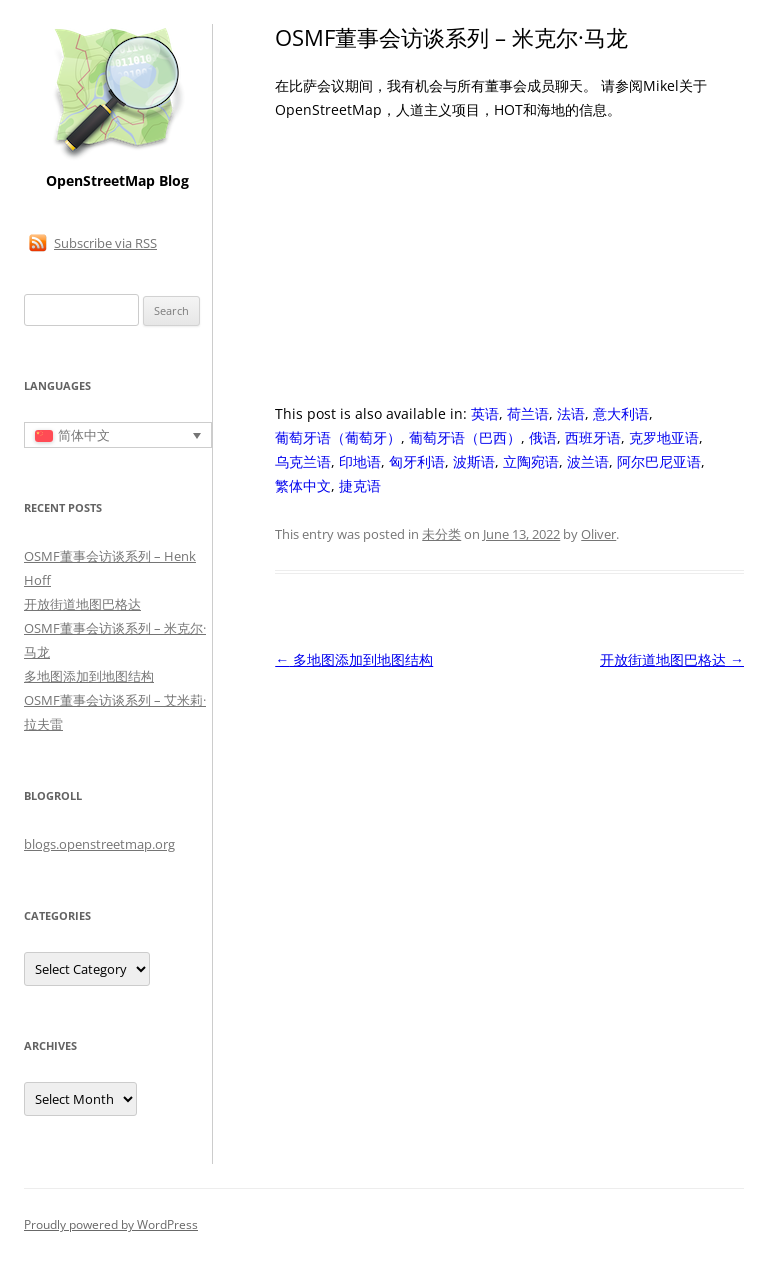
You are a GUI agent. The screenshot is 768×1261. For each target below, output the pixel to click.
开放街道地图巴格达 (672, 659)
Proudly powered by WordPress (111, 1224)
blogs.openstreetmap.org (99, 844)
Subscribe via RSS (105, 243)
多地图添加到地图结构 (354, 659)
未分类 (441, 534)
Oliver (598, 534)
